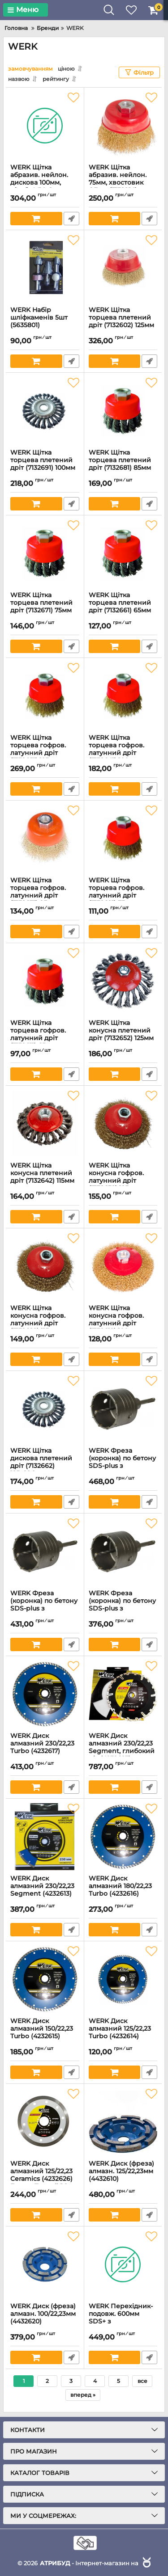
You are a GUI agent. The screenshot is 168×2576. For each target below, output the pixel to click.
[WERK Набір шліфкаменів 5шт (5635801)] (44, 268)
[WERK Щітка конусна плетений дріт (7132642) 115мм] (44, 1123)
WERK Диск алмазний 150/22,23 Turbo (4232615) (44, 2032)
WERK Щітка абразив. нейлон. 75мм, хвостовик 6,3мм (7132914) (123, 183)
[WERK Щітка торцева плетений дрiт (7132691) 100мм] (44, 410)
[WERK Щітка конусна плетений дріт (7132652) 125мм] (123, 981)
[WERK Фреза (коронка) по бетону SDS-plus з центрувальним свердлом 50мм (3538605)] (123, 1551)
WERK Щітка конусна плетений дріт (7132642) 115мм (44, 1177)
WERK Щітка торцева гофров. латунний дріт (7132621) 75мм (123, 896)
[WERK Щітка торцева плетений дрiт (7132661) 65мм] (123, 553)
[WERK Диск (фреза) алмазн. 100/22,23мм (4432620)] (44, 2264)
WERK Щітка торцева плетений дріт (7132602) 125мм (123, 321)
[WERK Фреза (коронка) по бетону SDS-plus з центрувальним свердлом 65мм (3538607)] (44, 1551)
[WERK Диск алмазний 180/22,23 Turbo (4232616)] (123, 1836)
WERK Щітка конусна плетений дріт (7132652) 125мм (123, 1034)
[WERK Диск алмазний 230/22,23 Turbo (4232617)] (44, 1694)
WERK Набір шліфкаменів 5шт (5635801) (44, 321)
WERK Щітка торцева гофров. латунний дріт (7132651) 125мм (44, 753)
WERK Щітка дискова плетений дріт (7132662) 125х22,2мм (44, 1466)
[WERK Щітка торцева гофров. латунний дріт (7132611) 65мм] (44, 981)
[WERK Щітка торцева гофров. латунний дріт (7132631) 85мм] (44, 838)
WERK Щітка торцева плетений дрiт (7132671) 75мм (44, 606)
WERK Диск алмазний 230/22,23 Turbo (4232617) (44, 1747)
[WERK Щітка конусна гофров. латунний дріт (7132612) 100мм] (123, 1266)
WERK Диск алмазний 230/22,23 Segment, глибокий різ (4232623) (123, 1751)
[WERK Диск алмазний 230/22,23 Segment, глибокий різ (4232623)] (123, 1694)
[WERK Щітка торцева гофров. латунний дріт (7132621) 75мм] (123, 838)
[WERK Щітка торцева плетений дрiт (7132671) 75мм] (44, 553)
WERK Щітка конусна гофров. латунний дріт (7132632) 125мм (123, 1181)
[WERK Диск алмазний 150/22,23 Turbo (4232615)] (44, 1979)
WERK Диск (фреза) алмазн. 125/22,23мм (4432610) (123, 2175)
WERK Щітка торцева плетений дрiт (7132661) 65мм (123, 606)
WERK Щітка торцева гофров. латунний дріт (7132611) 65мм (44, 1038)
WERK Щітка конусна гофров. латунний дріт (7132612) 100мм (123, 1323)
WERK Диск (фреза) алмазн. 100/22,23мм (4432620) (44, 2317)
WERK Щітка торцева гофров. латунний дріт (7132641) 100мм (123, 753)
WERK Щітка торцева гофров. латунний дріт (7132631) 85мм (44, 896)
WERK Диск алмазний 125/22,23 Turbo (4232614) (123, 2032)
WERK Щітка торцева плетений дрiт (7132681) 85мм (123, 464)
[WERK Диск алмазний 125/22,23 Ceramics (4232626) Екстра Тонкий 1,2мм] (44, 2121)
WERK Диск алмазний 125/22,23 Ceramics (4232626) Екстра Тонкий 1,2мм (44, 2179)
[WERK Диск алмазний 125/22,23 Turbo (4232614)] (123, 1979)
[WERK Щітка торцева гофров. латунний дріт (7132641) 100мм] (123, 695)
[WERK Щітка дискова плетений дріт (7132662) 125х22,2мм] (44, 1408)
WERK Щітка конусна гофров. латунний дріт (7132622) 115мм (44, 1323)
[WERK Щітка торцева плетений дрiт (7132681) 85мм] (123, 410)
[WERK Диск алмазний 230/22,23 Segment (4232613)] (44, 1836)
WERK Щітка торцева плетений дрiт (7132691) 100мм (44, 464)
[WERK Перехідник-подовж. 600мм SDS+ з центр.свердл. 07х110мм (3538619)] (123, 2264)
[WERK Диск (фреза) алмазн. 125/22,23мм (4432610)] (123, 2121)
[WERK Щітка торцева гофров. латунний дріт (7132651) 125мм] (44, 695)
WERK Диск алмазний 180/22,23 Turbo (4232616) (123, 1890)
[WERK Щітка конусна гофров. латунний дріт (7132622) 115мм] (44, 1266)
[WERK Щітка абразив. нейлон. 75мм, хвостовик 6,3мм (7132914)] (123, 125)
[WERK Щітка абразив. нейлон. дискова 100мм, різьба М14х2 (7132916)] (44, 125)
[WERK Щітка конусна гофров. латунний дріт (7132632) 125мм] (123, 1123)
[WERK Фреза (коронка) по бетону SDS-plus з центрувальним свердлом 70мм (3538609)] (123, 1408)
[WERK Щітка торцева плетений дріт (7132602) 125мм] (123, 268)
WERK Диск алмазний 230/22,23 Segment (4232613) (44, 1890)
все (142, 2381)
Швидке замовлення (71, 218)
